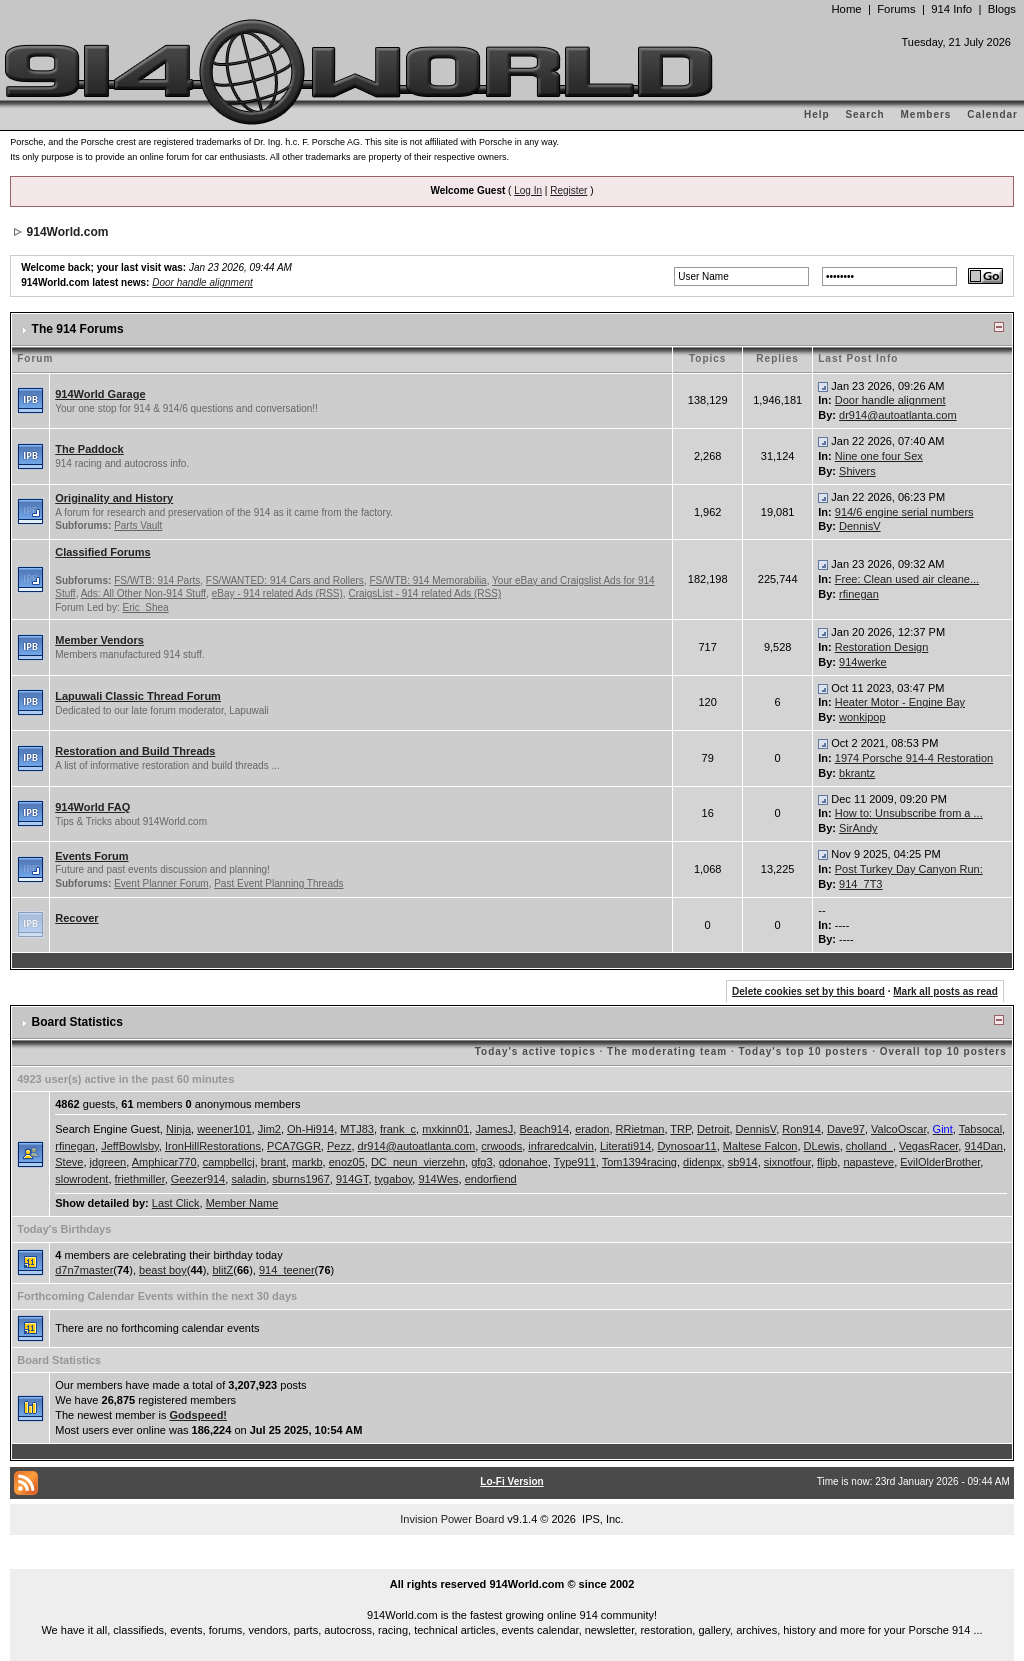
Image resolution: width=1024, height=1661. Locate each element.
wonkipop (862, 717)
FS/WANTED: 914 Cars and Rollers (285, 580)
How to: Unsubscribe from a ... (909, 813)
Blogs (1002, 9)
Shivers (857, 471)
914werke (863, 662)
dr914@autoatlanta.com (898, 415)
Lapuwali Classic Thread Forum (138, 696)
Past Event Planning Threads (278, 883)
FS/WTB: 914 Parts (157, 580)
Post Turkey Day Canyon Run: (909, 869)
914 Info (951, 9)
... (512, 1562)
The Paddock (89, 449)
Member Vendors (99, 640)
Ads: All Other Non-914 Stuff (143, 593)
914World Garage (100, 394)
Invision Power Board (452, 1519)
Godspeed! (198, 1415)
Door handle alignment (202, 282)
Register (568, 190)
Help (817, 114)
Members (926, 114)
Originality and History (114, 498)
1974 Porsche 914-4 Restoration (914, 758)
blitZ (222, 1270)
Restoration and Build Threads (135, 751)
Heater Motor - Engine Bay (900, 702)
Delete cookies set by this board (808, 991)
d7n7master (84, 1270)
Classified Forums (102, 552)
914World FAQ (92, 807)
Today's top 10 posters (804, 1051)
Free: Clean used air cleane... (907, 579)
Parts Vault (138, 525)
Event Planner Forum (161, 883)
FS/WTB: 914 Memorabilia (427, 580)
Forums (896, 9)
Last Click (176, 1203)
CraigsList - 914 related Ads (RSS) (424, 593)
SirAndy (858, 828)
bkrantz (857, 773)
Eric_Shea (146, 607)
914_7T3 (860, 884)
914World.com (68, 232)
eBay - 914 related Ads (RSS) (277, 593)
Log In (528, 190)
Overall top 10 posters (943, 1051)
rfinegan (859, 594)
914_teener (287, 1270)
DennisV (860, 526)
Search (864, 114)
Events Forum (91, 856)
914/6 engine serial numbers (904, 512)
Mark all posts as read (945, 991)
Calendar (992, 114)
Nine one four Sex (879, 456)
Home (846, 9)
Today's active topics (535, 1051)
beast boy (163, 1270)
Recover (76, 918)
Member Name (242, 1203)
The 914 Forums (78, 329)
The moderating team (667, 1051)
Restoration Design (882, 647)
